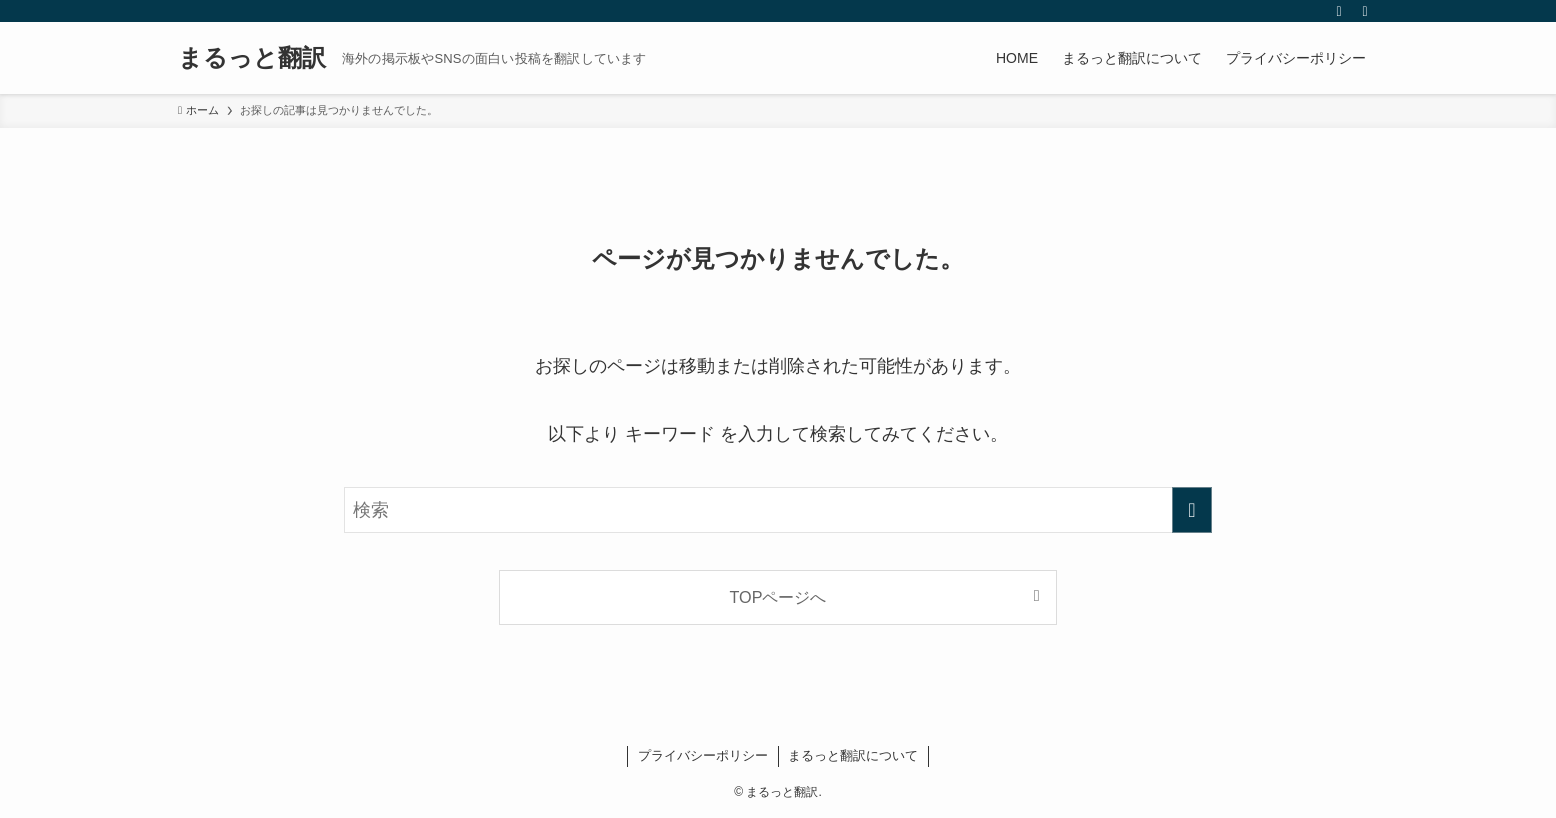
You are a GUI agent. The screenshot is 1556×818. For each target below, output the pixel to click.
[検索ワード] (778, 510)
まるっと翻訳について (853, 755)
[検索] (1365, 11)
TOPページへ (778, 597)
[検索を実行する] (1192, 510)
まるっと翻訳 (252, 58)
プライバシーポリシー (703, 755)
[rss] (1339, 11)
